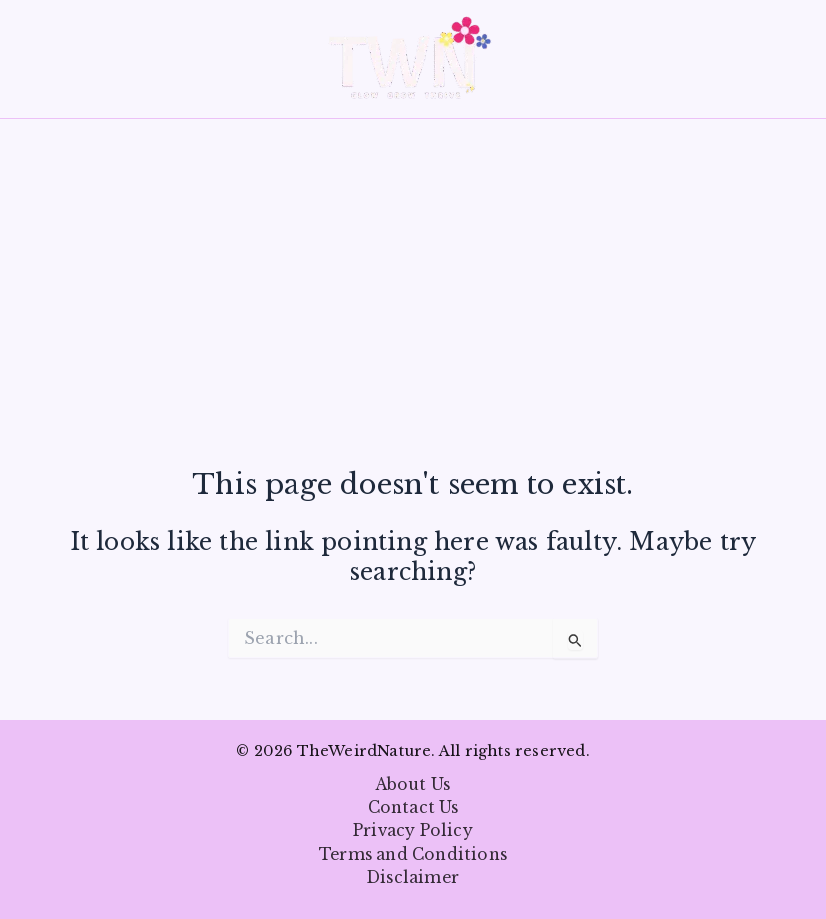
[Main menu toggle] (44, 58)
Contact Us (413, 807)
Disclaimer (413, 877)
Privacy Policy (413, 830)
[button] (797, 59)
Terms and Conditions (413, 854)
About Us (413, 784)
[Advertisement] (413, 321)
